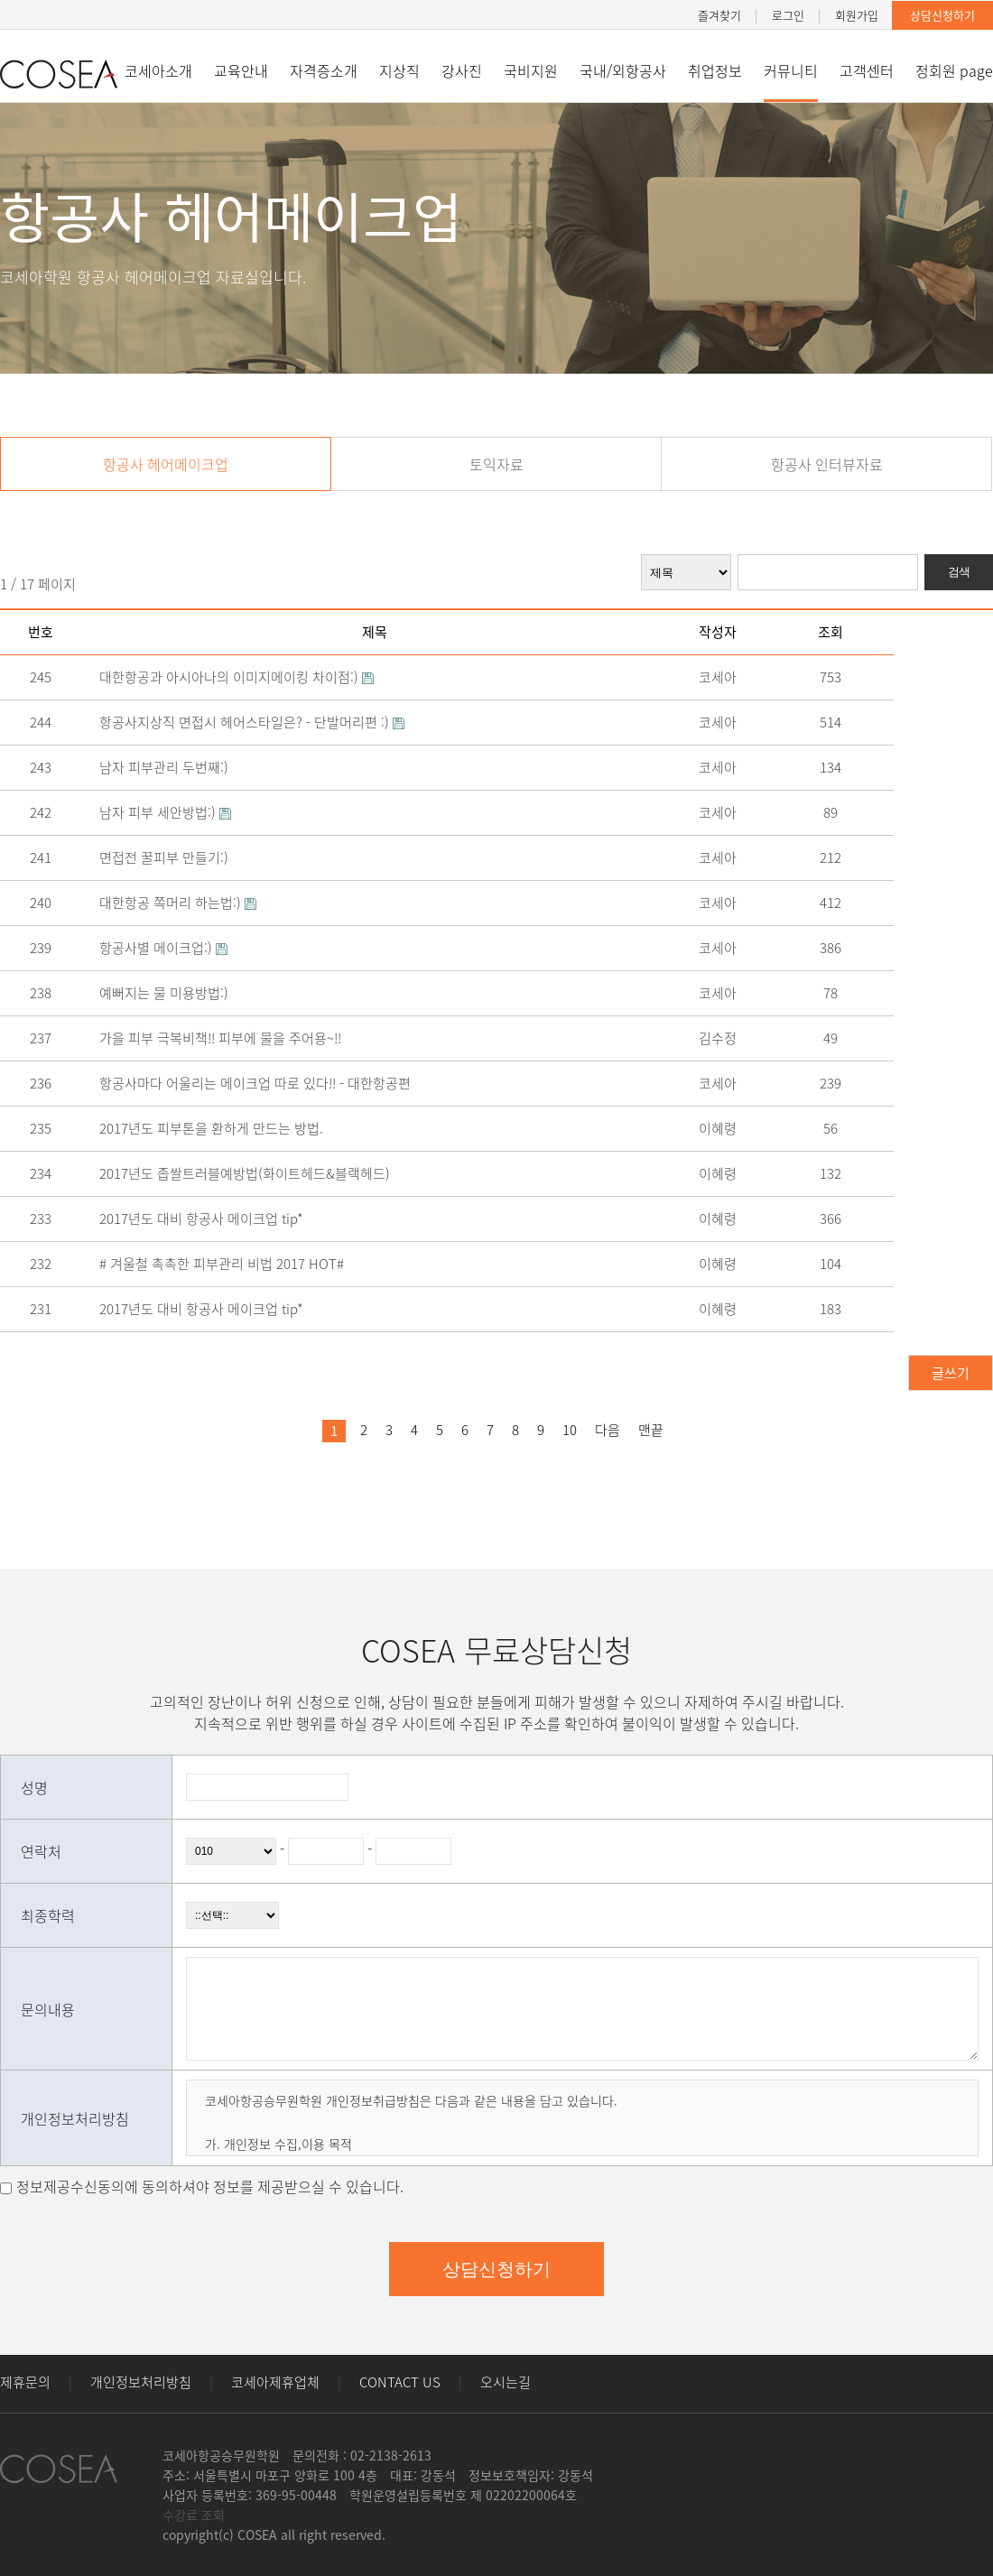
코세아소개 (158, 70)
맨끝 (651, 1430)
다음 (607, 1430)
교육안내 (241, 70)
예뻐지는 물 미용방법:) (171, 993)
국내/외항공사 (623, 70)
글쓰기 (951, 1373)
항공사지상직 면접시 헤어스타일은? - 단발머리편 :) (257, 722)
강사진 (461, 70)
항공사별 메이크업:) (168, 948)
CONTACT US (400, 2382)
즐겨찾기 (719, 14)
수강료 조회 (193, 2515)
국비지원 (531, 70)
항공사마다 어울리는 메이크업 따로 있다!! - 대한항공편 (262, 1083)
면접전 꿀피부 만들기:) (171, 857)
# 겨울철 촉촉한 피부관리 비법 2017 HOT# (228, 1264)
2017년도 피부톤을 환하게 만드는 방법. (218, 1128)
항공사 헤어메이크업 (165, 464)
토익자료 (496, 464)
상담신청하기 (942, 14)
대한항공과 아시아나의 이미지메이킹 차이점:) (242, 677)
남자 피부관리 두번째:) (171, 767)
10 (569, 1430)
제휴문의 (25, 2382)
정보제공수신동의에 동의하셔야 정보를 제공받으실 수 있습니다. (210, 2186)
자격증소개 (323, 70)
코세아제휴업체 (275, 2382)
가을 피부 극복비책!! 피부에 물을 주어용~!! (227, 1038)
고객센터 (867, 70)
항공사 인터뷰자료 (827, 464)
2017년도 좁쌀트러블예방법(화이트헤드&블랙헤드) (251, 1173)
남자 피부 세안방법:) (170, 812)
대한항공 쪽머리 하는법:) (183, 903)
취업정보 (715, 70)
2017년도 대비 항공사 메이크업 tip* (208, 1218)
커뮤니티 (791, 70)
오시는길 (505, 2382)
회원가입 (856, 14)
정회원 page (954, 70)
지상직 (399, 70)
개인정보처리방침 (140, 2382)
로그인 (788, 14)
